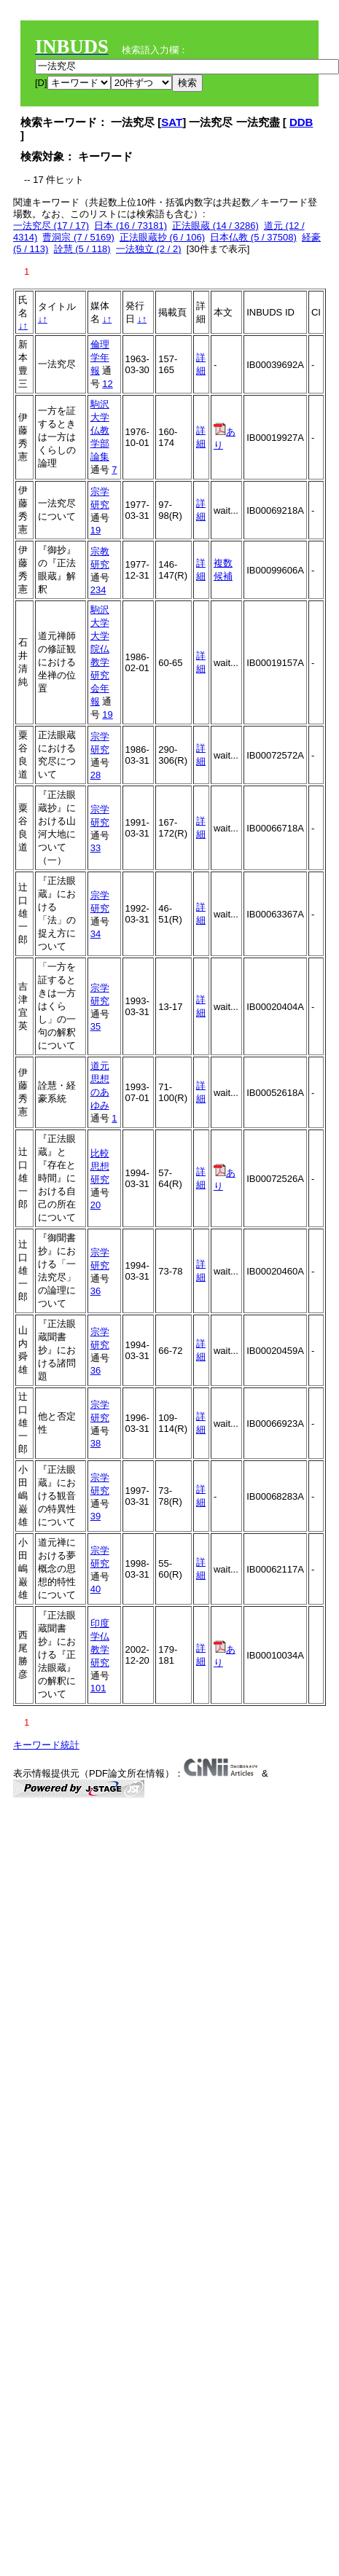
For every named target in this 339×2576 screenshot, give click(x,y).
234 (98, 589)
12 (107, 383)
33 (95, 847)
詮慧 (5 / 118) (82, 248)
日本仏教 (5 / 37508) (253, 237)
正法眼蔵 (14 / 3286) (215, 225)
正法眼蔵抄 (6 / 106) (162, 237)
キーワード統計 (46, 1744)
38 (95, 1443)
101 (98, 1688)
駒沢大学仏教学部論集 (99, 430)
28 (95, 775)
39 (95, 1516)
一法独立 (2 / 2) (149, 248)
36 (95, 1290)
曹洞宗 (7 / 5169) (78, 237)
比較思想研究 (99, 1166)
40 (95, 1588)
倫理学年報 (99, 357)
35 (95, 1026)
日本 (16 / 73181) (130, 225)
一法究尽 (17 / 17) (51, 225)
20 (95, 1204)
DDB (301, 122)
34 (95, 933)
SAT (171, 122)
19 (95, 530)
